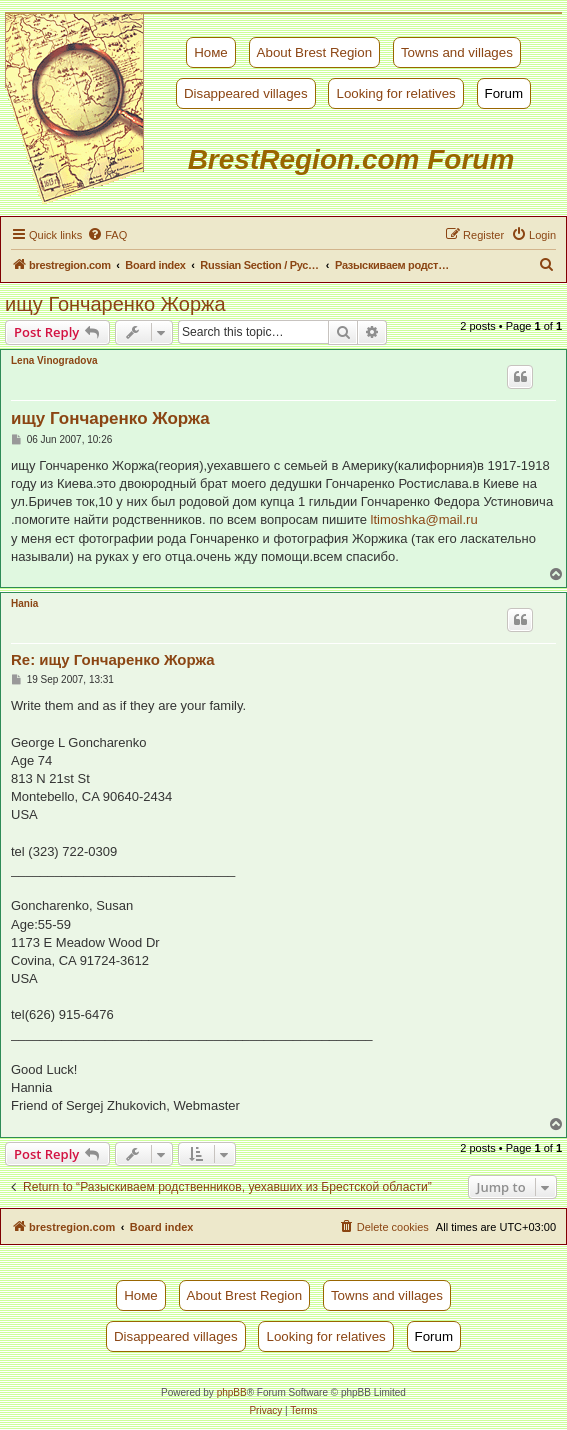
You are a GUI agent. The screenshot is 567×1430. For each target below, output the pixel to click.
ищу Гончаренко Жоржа (115, 304)
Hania (24, 603)
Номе (211, 52)
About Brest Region (315, 52)
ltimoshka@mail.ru (424, 519)
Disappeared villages (246, 93)
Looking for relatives (395, 93)
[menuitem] (107, 235)
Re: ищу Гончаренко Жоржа (113, 659)
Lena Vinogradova (54, 360)
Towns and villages (457, 52)
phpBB (232, 1392)
